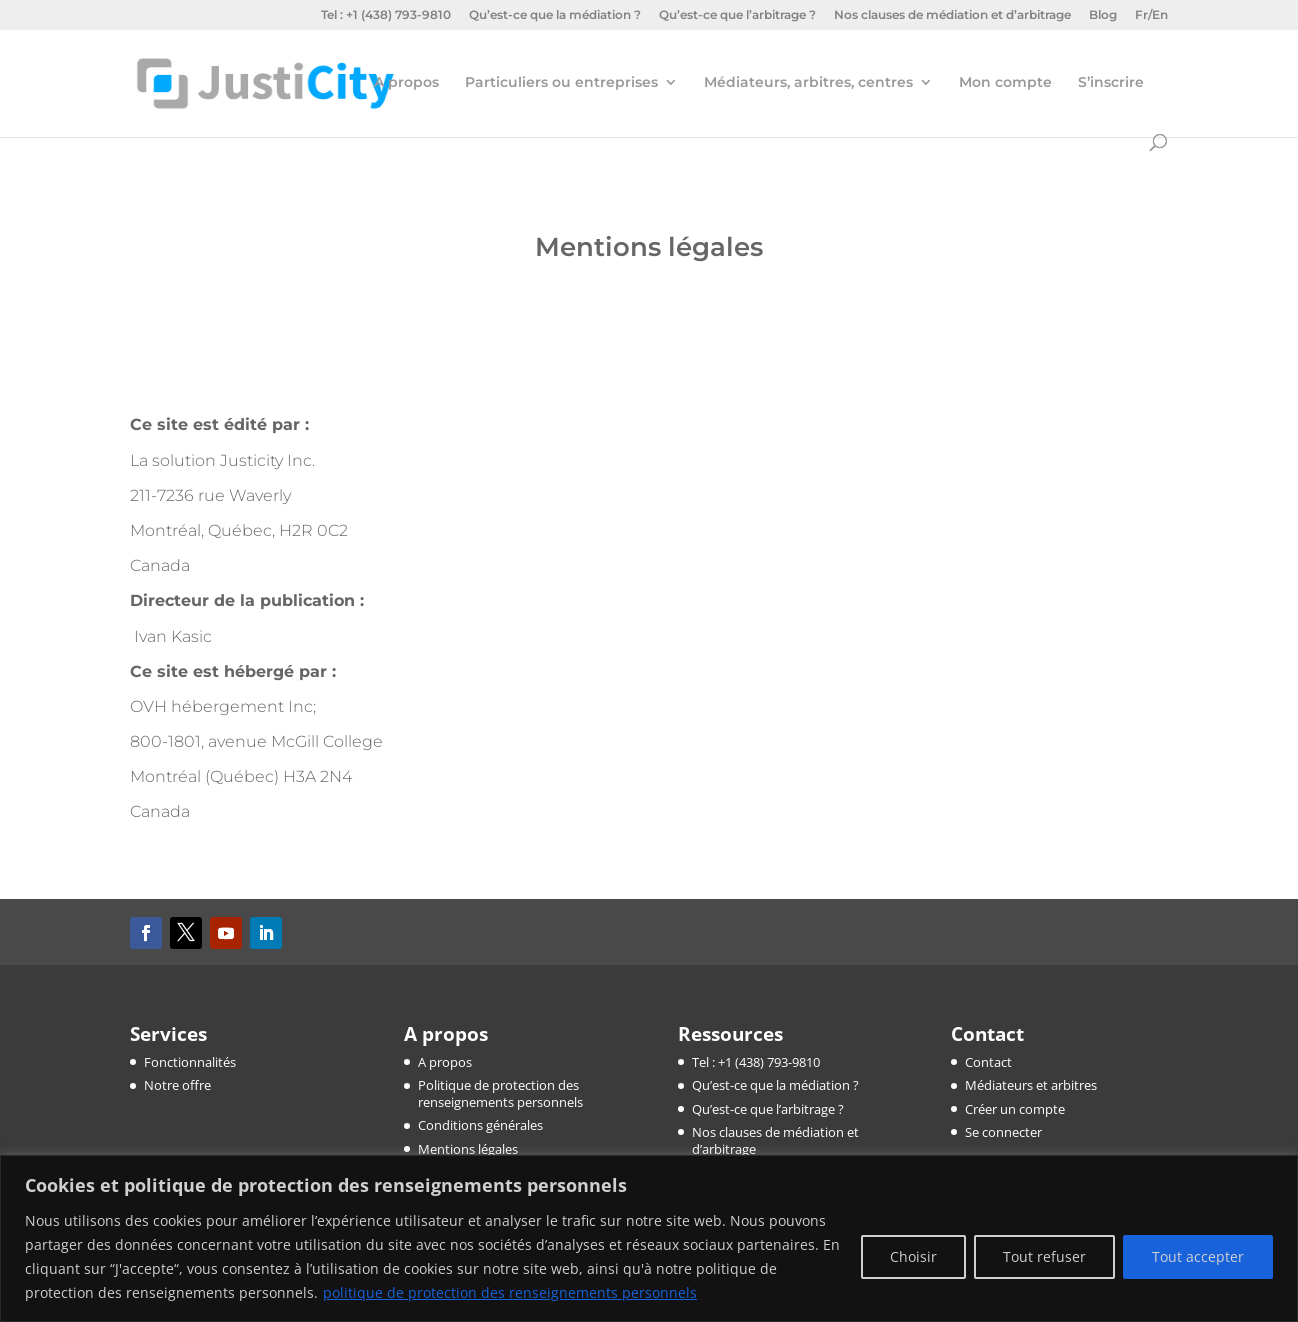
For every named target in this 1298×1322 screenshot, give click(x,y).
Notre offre (177, 1085)
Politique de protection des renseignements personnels (500, 1093)
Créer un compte (1015, 1109)
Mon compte (1005, 83)
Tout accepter (1198, 1256)
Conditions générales (480, 1125)
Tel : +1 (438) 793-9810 (386, 15)
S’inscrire (1111, 83)
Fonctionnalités (190, 1062)
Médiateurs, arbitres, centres (808, 83)
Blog (1103, 15)
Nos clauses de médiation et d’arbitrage (952, 15)
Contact (988, 1062)
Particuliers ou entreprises (561, 83)
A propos (406, 83)
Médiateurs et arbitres (1031, 1085)
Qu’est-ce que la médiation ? (555, 15)
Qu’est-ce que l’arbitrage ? (737, 15)
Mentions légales (468, 1149)
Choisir (913, 1256)
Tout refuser (1044, 1256)
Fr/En (1151, 15)
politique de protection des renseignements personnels (510, 1292)
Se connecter (1003, 1132)
